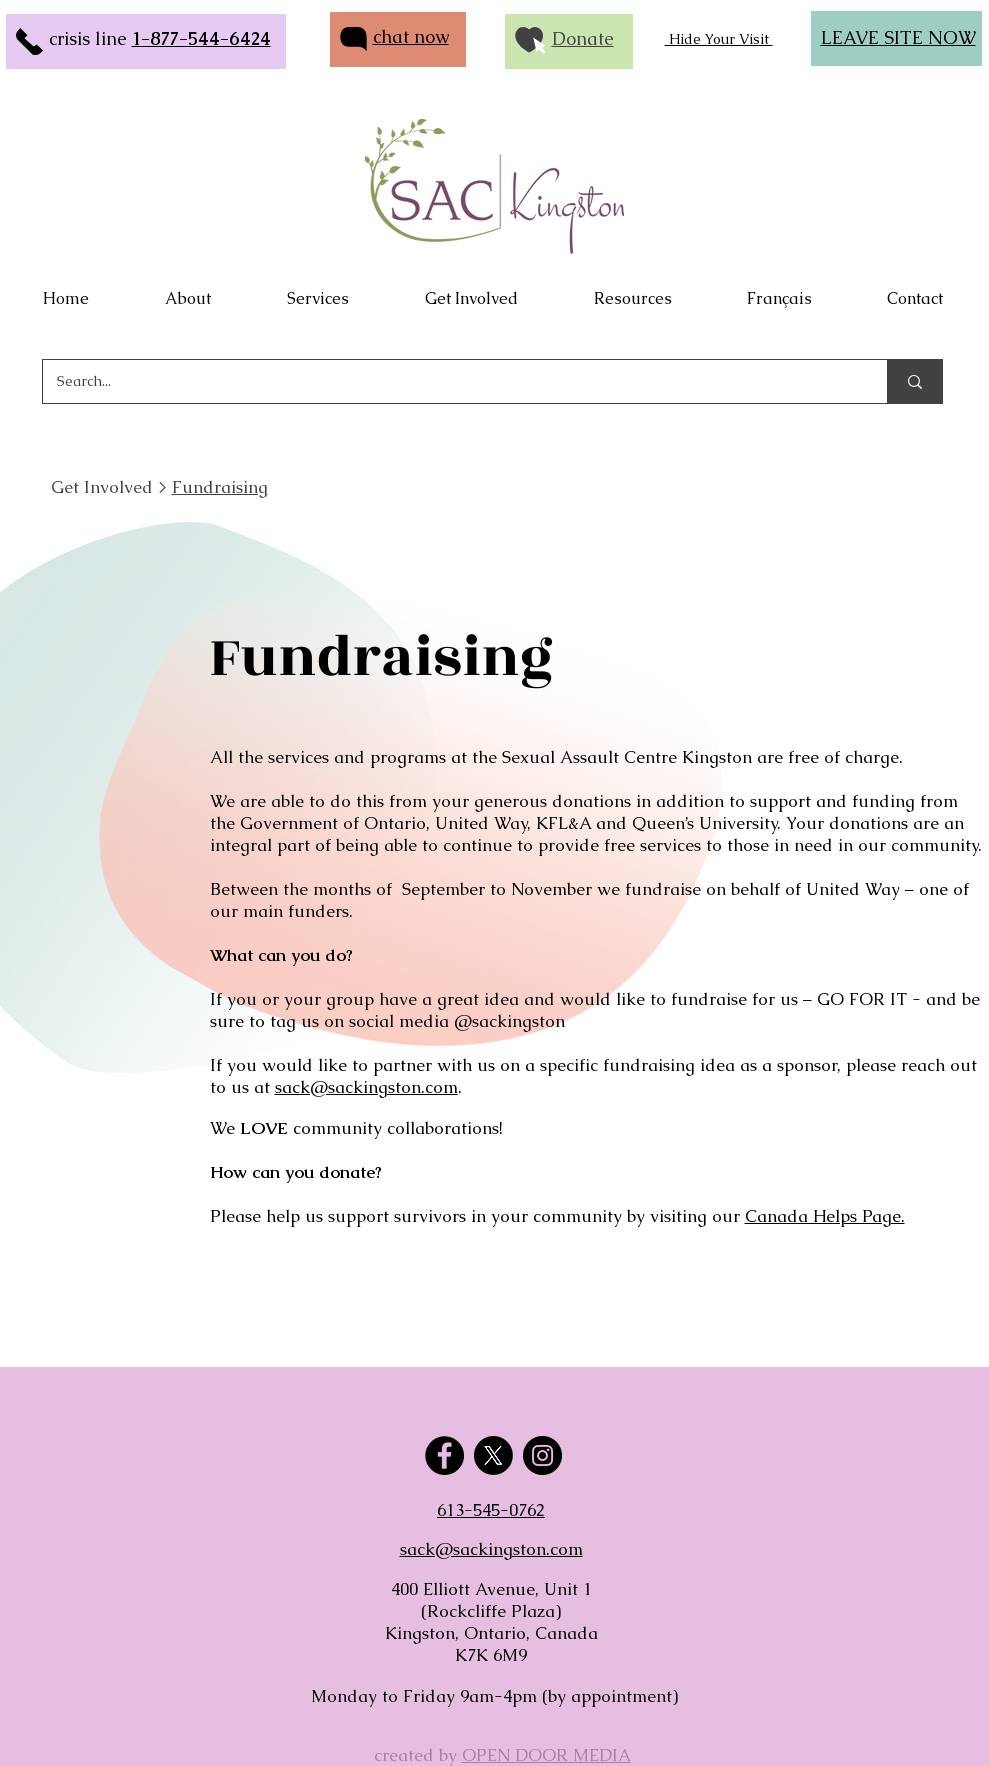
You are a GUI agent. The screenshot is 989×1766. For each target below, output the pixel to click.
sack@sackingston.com (366, 1087)
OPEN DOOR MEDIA (546, 1755)
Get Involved (102, 487)
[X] (493, 1455)
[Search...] (451, 381)
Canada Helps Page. (825, 1216)
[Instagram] (542, 1455)
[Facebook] (444, 1455)
